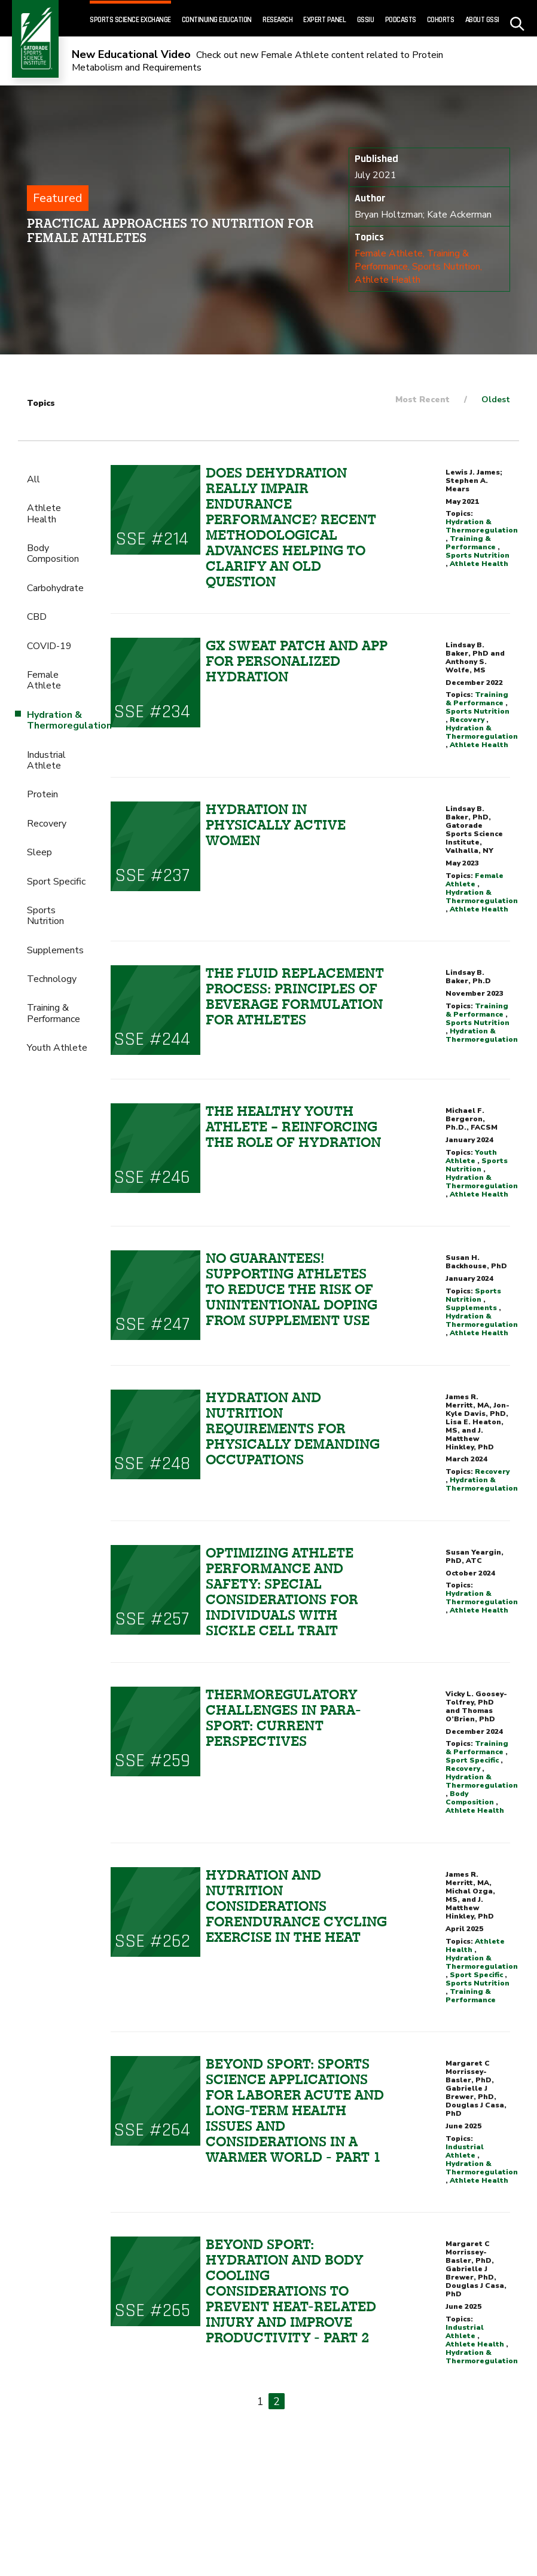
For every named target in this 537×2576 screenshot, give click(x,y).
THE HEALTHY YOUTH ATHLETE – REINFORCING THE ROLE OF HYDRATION (293, 1126)
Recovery (46, 823)
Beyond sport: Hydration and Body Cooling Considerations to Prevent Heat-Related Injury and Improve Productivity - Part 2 (291, 2291)
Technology (52, 979)
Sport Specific (56, 881)
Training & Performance (53, 1013)
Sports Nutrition (446, 266)
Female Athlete (389, 253)
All (33, 479)
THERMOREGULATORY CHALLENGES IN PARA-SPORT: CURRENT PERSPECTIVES (283, 1718)
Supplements (55, 950)
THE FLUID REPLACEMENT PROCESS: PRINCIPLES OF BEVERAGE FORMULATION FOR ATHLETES (295, 996)
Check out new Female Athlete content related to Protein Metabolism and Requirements (257, 61)
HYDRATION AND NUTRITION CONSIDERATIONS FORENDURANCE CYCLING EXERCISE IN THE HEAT (296, 1906)
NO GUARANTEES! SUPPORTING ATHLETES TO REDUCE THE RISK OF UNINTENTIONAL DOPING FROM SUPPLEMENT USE (291, 1289)
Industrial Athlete (46, 760)
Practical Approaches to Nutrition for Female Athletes (170, 230)
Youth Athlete (57, 1047)
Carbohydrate (55, 588)
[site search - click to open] (517, 18)
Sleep (39, 852)
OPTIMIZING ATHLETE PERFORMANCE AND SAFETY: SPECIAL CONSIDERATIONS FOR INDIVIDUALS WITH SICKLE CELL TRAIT (282, 1591)
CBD (37, 616)
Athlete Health (387, 279)
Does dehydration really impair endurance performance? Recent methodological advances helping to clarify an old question (291, 527)
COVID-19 (49, 646)
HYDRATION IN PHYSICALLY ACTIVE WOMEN (276, 824)
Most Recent (422, 399)
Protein (42, 794)
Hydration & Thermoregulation (482, 526)
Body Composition (53, 553)
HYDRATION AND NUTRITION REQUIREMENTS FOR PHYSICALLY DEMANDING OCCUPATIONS (293, 1428)
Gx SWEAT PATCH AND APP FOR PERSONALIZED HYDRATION (297, 661)
